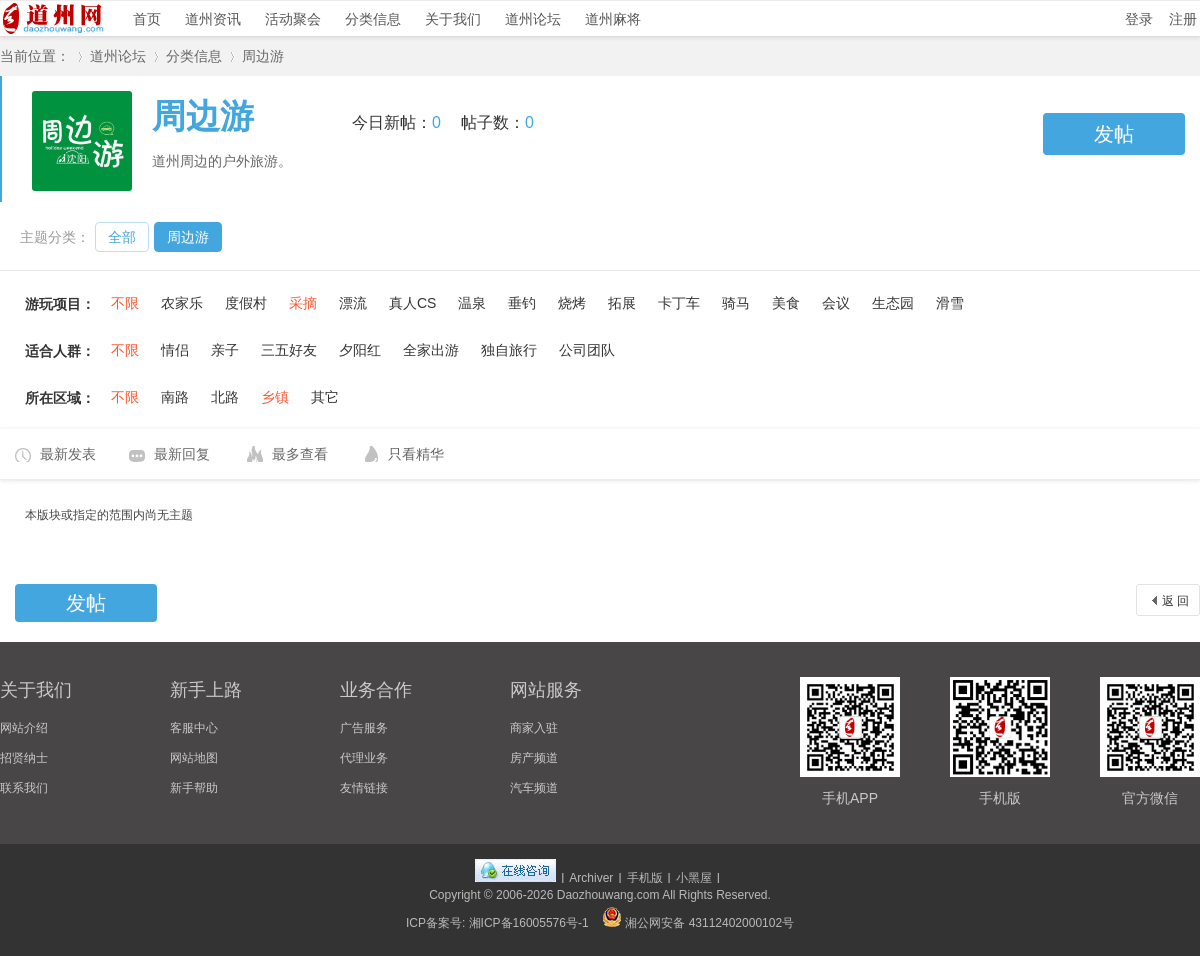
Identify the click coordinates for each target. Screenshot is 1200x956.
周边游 (263, 56)
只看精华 (416, 454)
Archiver (591, 878)
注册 (1183, 19)
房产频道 (534, 758)
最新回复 (182, 454)
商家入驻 (534, 728)
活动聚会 (293, 19)
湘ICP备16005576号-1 (529, 923)
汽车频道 (534, 788)
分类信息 (373, 19)
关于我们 (453, 19)
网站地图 (194, 758)
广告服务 (364, 728)
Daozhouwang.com (608, 895)
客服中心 (194, 728)
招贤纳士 (24, 758)
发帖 (1114, 134)
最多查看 (300, 454)
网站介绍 (24, 728)
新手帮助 (194, 788)
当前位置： (35, 56)
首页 (147, 19)
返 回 (1175, 601)
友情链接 (364, 788)
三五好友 (289, 350)
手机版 (645, 878)
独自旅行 (509, 350)
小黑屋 (694, 878)
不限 (125, 303)
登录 (1139, 19)
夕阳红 (360, 350)
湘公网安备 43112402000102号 (698, 923)
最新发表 (68, 454)
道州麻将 (613, 19)
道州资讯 (213, 19)
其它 (325, 397)
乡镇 (275, 397)
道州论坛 (533, 19)
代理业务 (364, 758)
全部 (122, 237)
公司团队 (587, 350)
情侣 (175, 350)
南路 (175, 397)
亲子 (225, 350)
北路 (225, 397)
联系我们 (24, 788)
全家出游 (431, 350)
